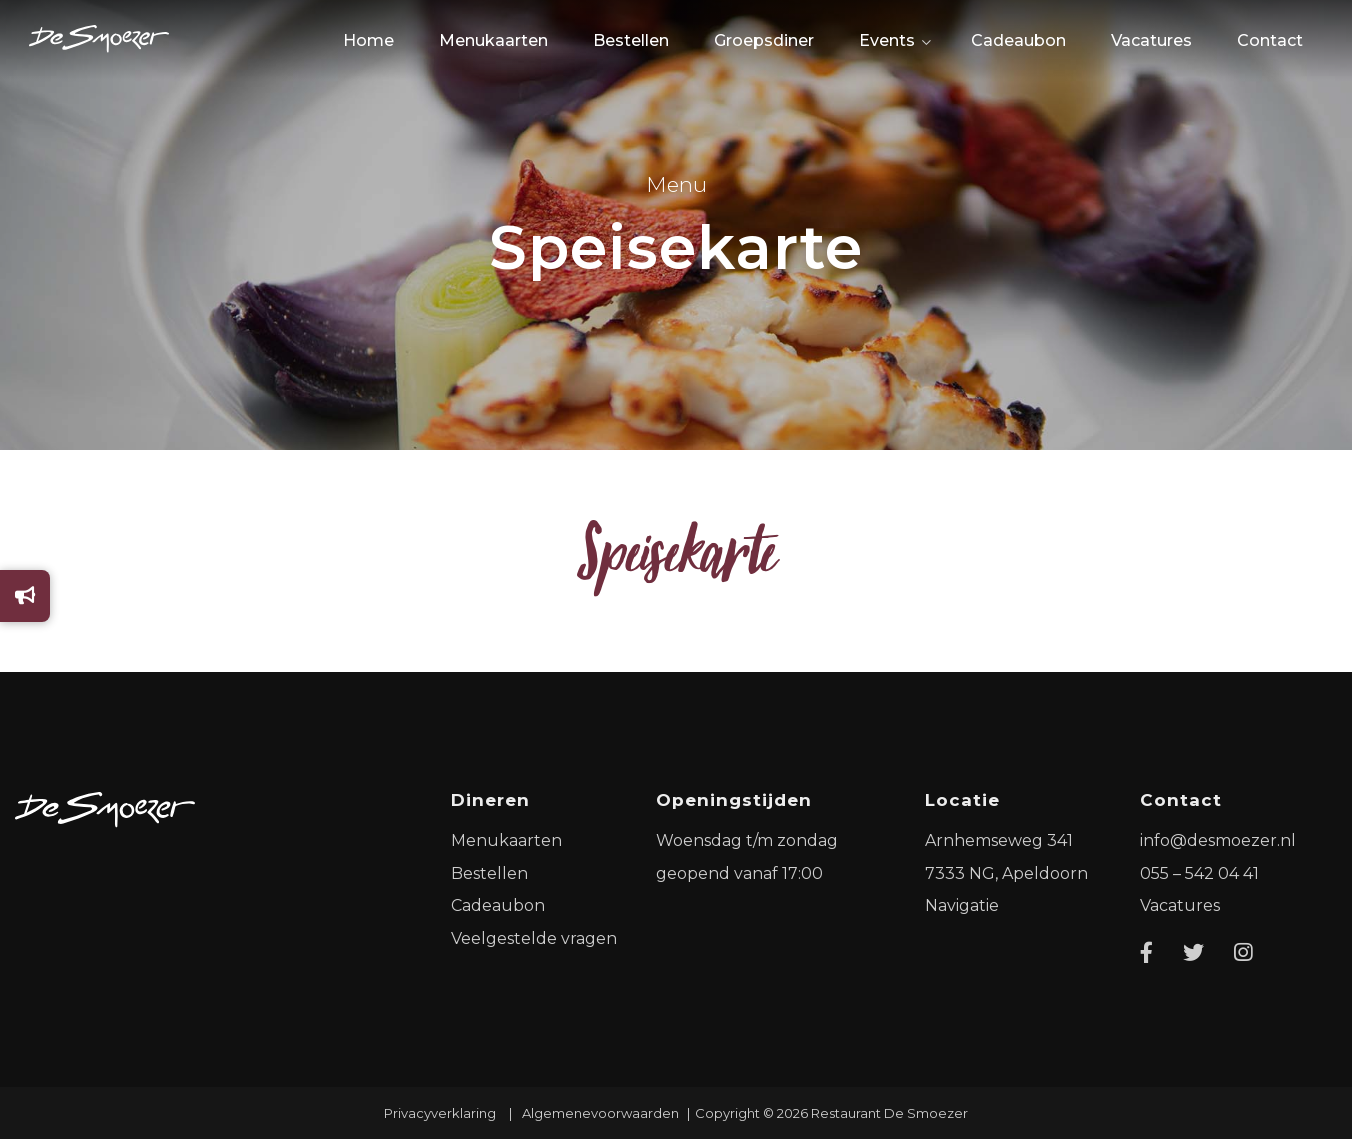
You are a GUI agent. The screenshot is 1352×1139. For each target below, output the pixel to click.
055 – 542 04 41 (1199, 873)
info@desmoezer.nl (1218, 840)
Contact (1270, 40)
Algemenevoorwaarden (600, 1113)
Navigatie (962, 905)
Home (368, 40)
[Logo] (105, 809)
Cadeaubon (1018, 40)
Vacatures (1151, 40)
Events (887, 40)
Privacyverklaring (440, 1113)
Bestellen (631, 40)
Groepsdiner (764, 40)
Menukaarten (493, 40)
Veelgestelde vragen (534, 938)
